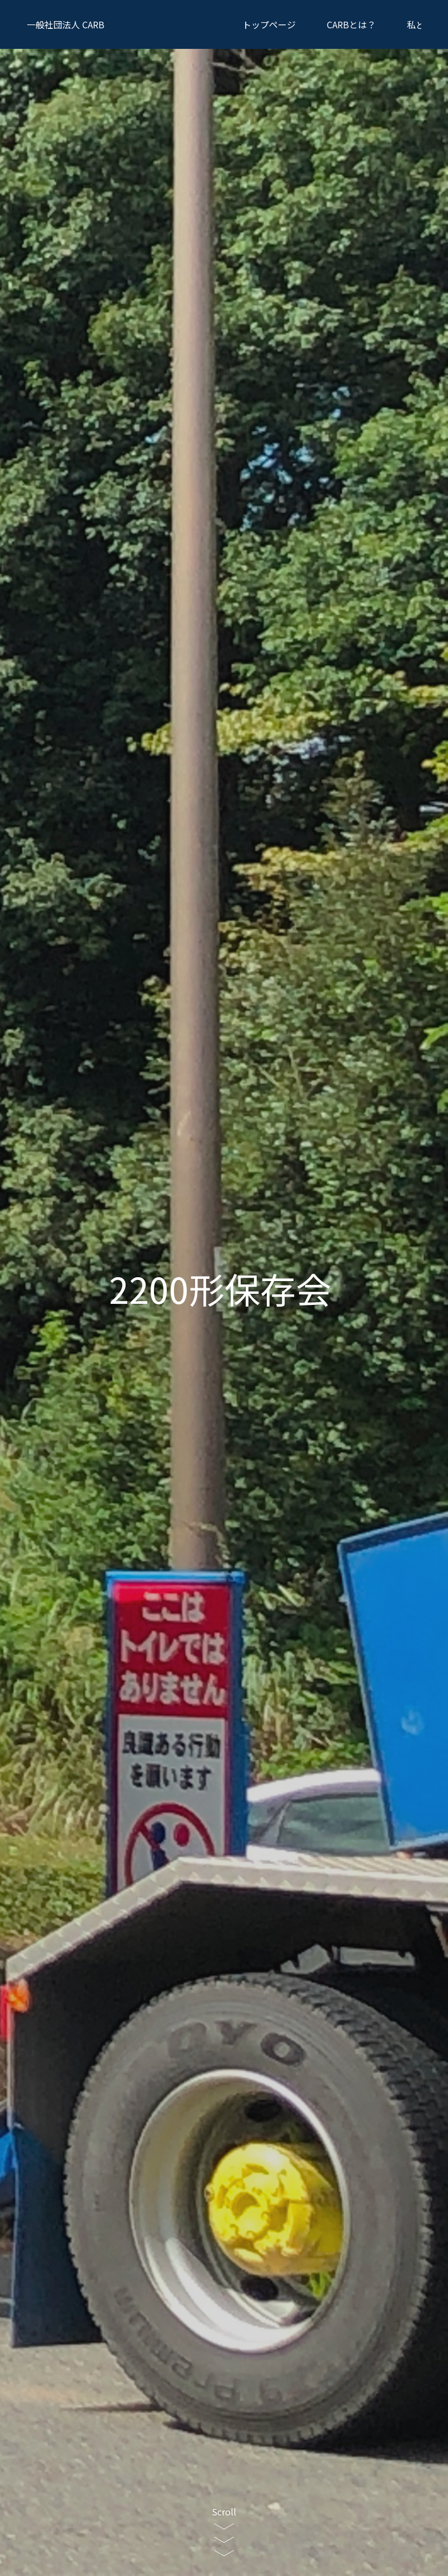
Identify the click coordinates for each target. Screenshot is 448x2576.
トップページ (269, 24)
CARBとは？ (351, 24)
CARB (65, 24)
